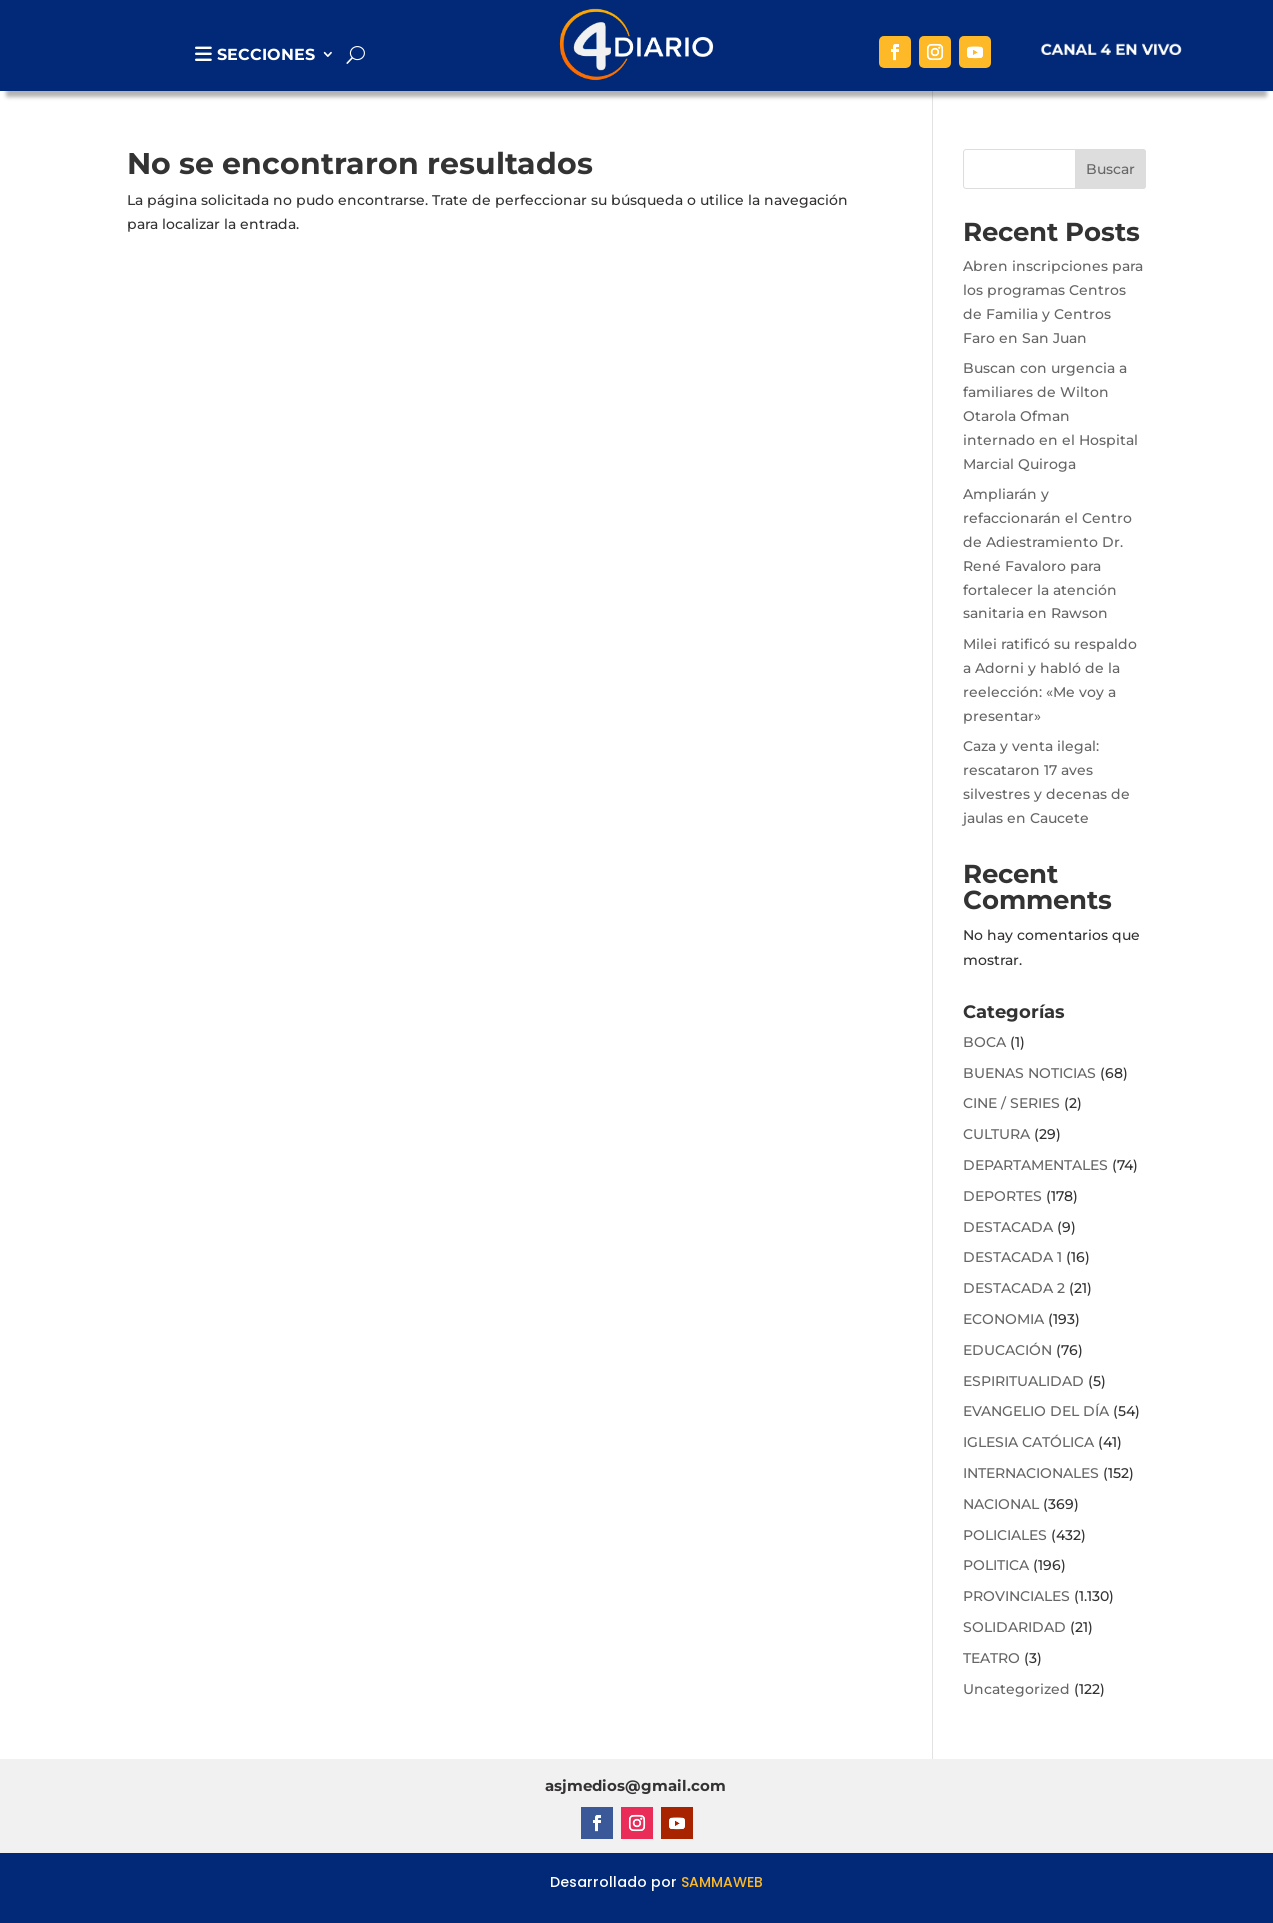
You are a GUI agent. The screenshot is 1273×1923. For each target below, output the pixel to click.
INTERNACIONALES (1031, 1473)
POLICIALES (1005, 1535)
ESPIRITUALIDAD (1023, 1381)
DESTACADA (1008, 1227)
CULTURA (996, 1134)
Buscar (1110, 169)
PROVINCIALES (1016, 1596)
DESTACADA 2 (1014, 1288)
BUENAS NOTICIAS (1029, 1073)
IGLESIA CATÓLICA (1028, 1442)
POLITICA (996, 1565)
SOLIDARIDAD (1014, 1627)
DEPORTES (1002, 1196)
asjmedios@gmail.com (635, 1785)
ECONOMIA (1003, 1319)
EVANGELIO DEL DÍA (1036, 1411)
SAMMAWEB (722, 1882)
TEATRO (991, 1658)
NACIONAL (1001, 1504)
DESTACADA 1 (1012, 1257)
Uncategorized (1016, 1689)
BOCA (984, 1042)
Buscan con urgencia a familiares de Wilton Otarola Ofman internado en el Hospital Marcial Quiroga (1050, 415)
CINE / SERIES (1011, 1103)
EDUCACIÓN (1007, 1350)
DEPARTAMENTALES (1035, 1165)
